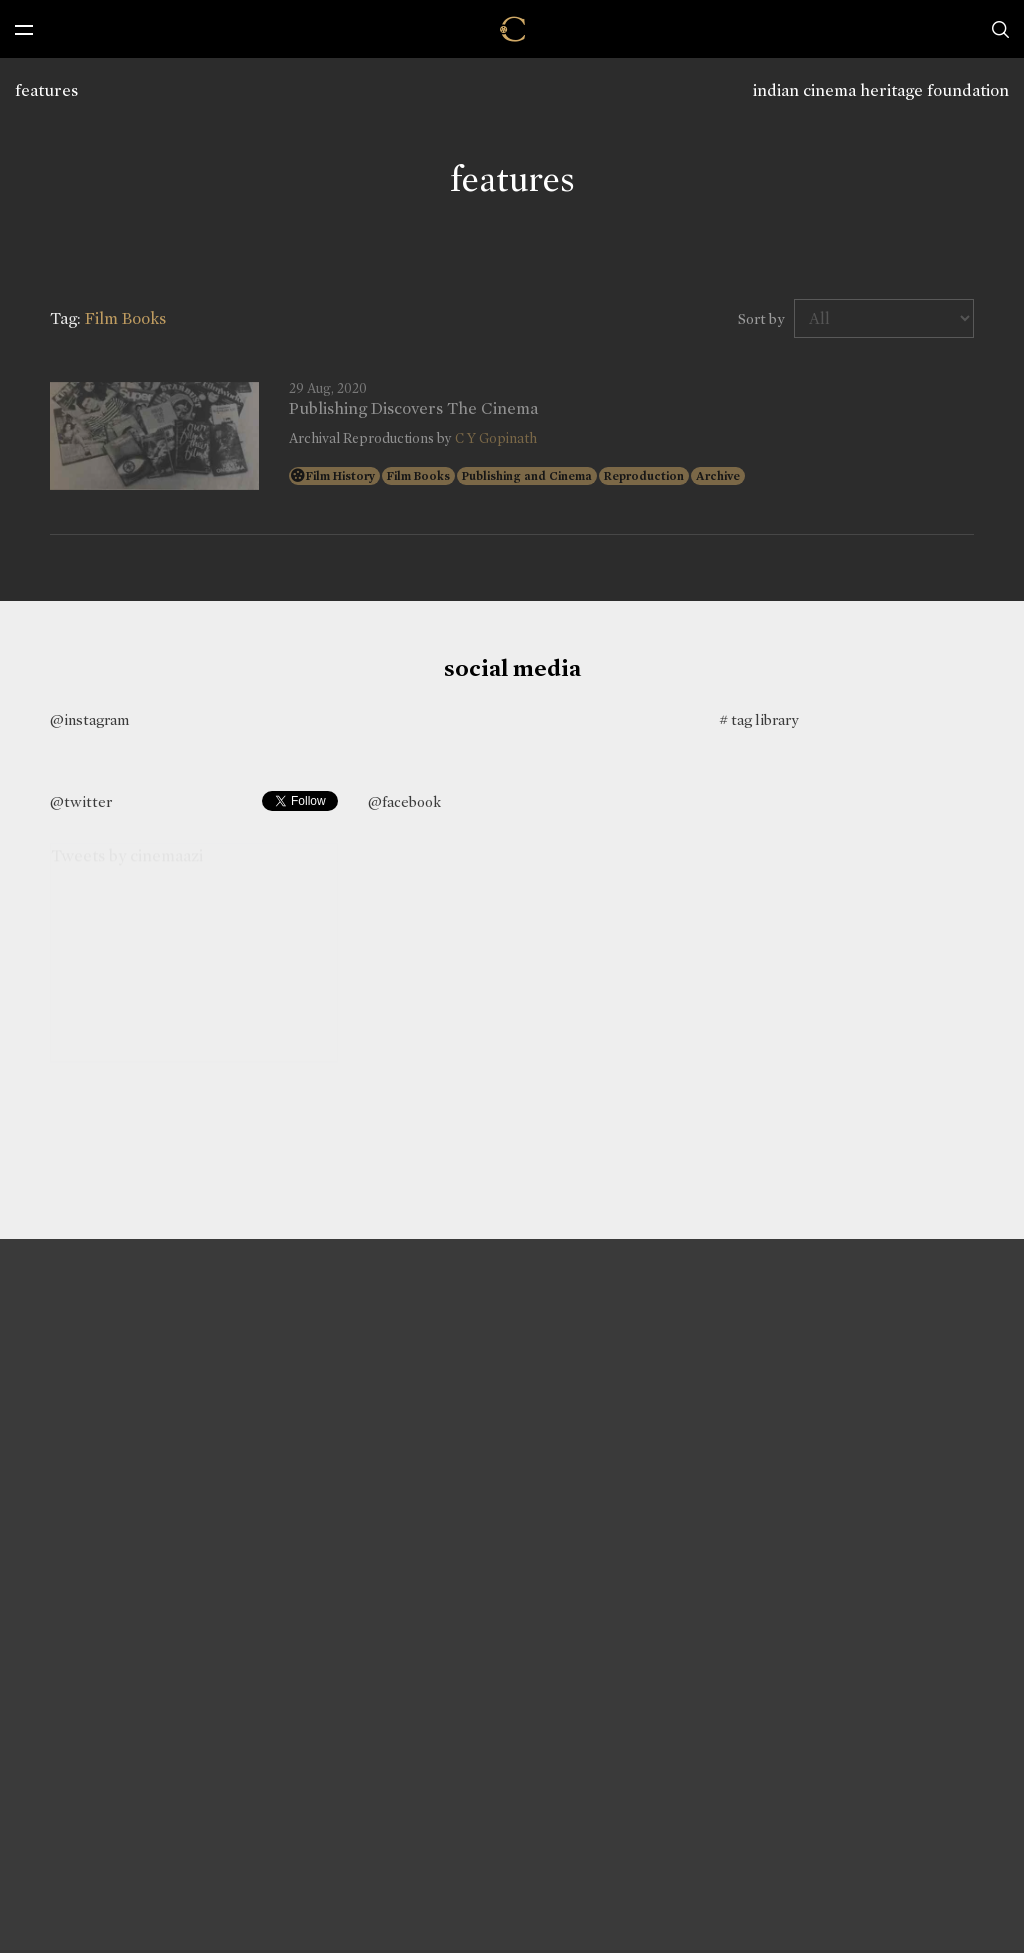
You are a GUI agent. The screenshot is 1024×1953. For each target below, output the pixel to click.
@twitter (81, 802)
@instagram (89, 720)
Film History (340, 476)
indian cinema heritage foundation (881, 90)
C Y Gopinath (496, 438)
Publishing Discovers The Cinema (413, 409)
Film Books (418, 476)
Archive (718, 476)
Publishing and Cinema (527, 476)
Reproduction (644, 476)
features (46, 90)
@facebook (404, 802)
